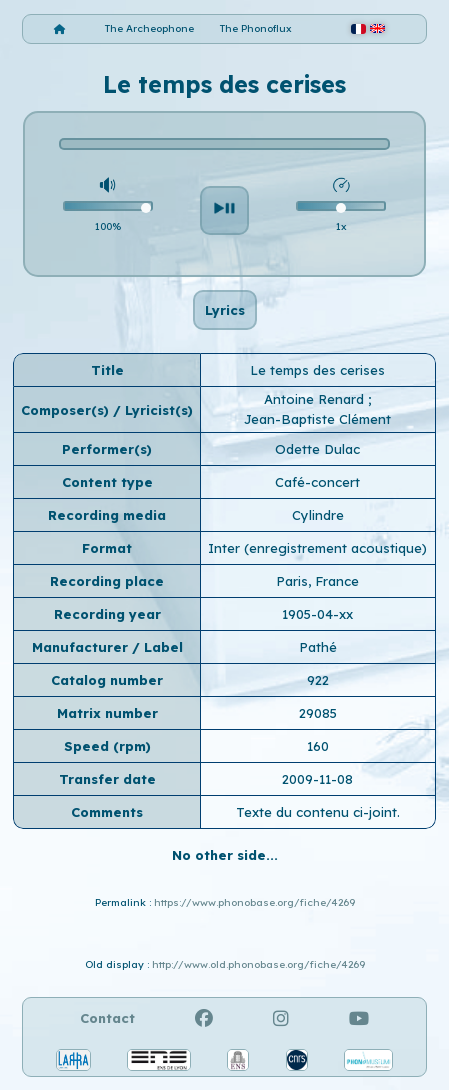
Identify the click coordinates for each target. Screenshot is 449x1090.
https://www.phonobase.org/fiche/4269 (254, 902)
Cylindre (318, 515)
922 (318, 680)
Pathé (318, 647)
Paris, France (317, 581)
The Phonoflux (256, 28)
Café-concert (317, 482)
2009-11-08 (317, 779)
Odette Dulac (317, 449)
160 (318, 746)
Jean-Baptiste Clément (317, 419)
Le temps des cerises (317, 370)
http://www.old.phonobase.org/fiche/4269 (258, 964)
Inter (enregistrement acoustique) (317, 548)
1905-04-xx (317, 614)
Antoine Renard (316, 399)
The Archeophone (149, 28)
